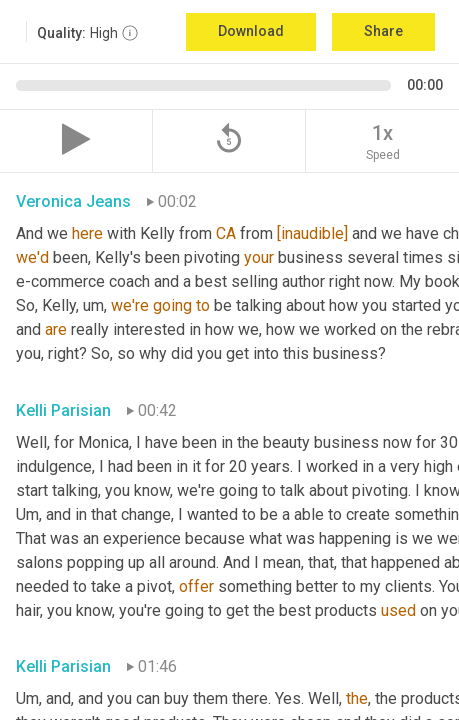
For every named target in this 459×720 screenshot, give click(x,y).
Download (251, 31)
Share (383, 31)
